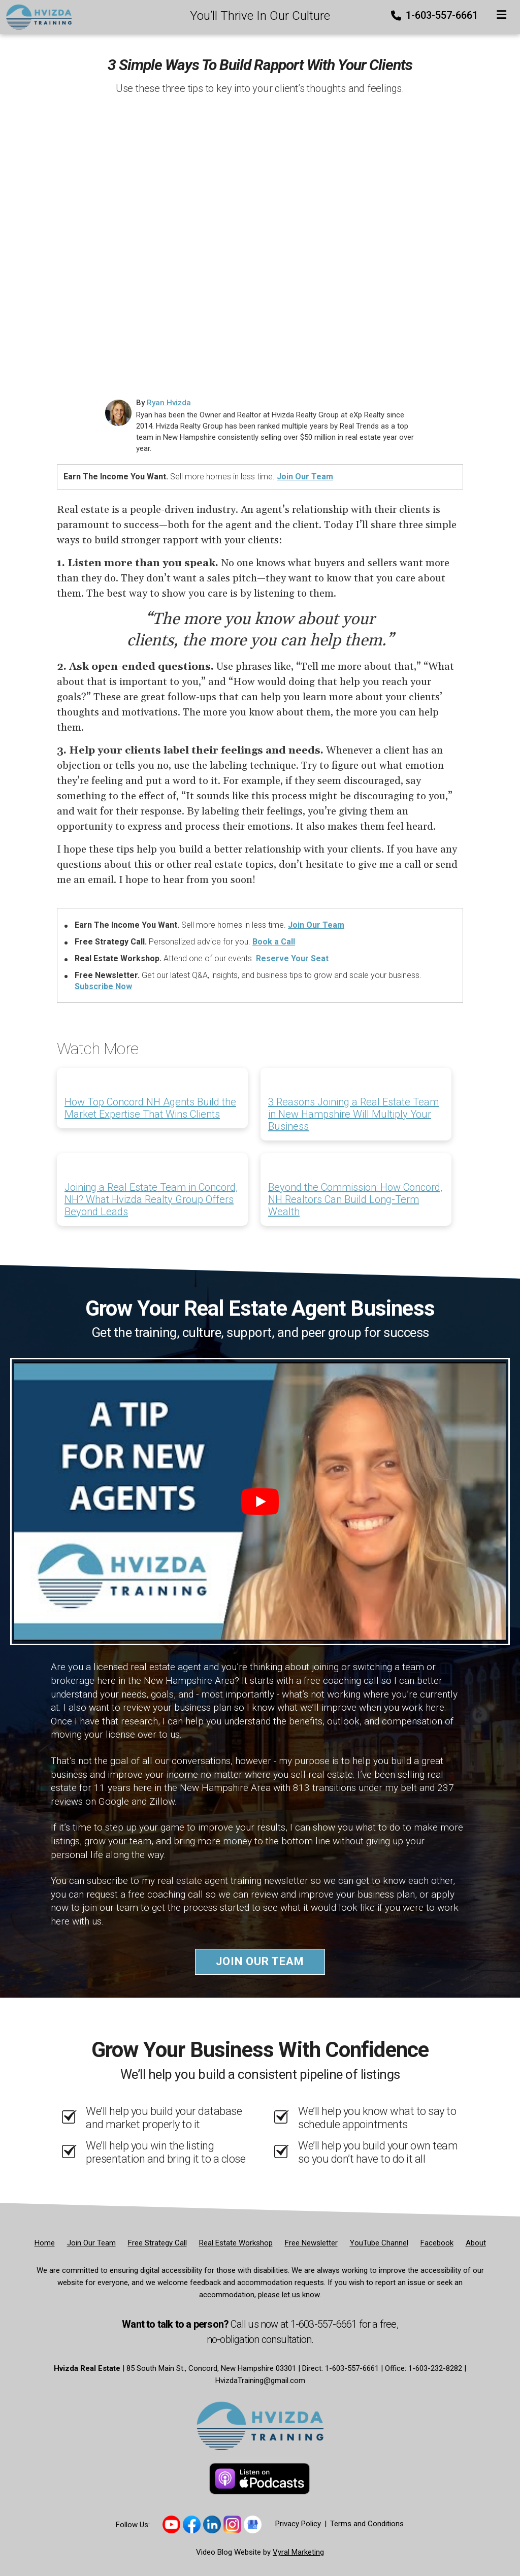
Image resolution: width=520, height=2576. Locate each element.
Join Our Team (305, 476)
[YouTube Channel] (379, 2243)
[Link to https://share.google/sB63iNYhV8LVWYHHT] (253, 2524)
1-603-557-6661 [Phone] (435, 15)
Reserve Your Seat (292, 958)
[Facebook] (436, 2243)
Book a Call (273, 942)
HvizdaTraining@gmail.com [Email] (260, 2380)
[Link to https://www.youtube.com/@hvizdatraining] (171, 2524)
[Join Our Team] (91, 2243)
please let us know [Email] (288, 2294)
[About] (476, 2243)
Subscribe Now (103, 986)
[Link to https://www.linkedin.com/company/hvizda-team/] (212, 2524)
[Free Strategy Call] (157, 2243)
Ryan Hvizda (169, 402)
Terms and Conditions (367, 2523)
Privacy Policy (298, 2523)
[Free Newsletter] (311, 2243)
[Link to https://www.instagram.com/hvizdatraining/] (232, 2524)
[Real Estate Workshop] (236, 2243)
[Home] (36, 16)
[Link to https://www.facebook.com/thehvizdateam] (192, 2524)
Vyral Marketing (298, 2552)
